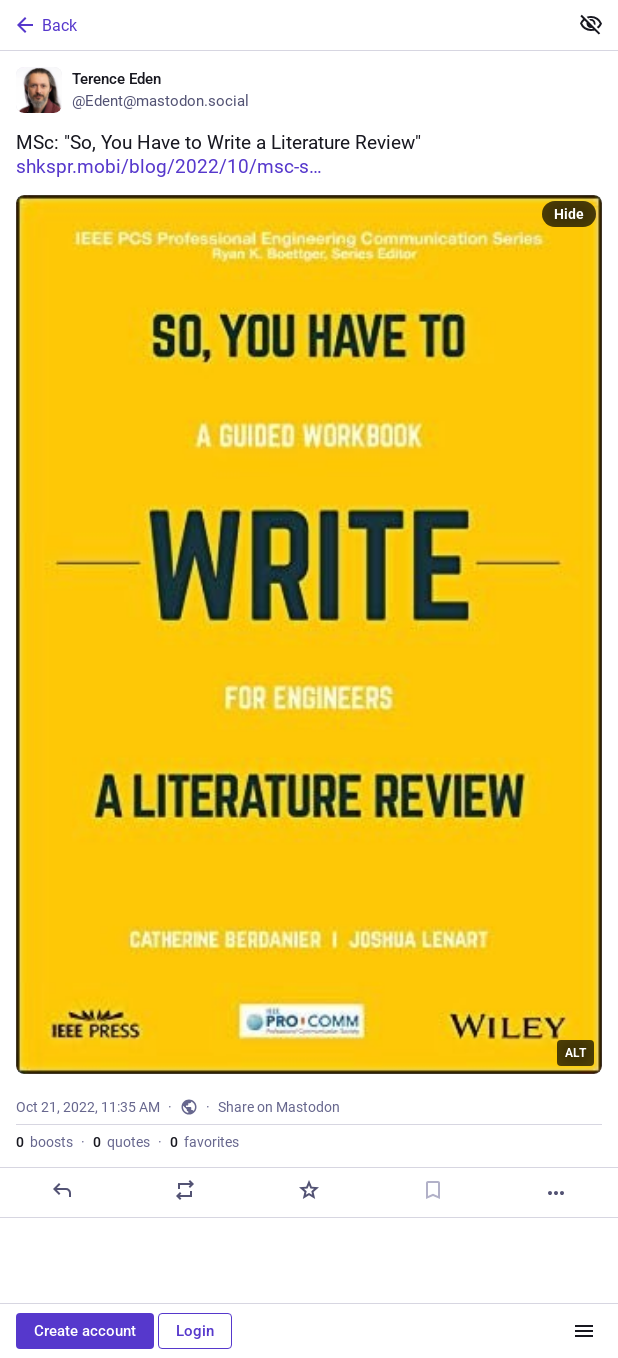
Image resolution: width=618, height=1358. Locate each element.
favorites (204, 1142)
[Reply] (62, 1190)
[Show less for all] (591, 24)
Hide (569, 214)
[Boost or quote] (185, 1190)
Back (45, 25)
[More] (556, 1193)
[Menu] (584, 1331)
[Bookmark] (433, 1190)
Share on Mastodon (279, 1107)
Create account (85, 1331)
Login (195, 1331)
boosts (44, 1142)
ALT (575, 1053)
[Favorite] (309, 1190)
